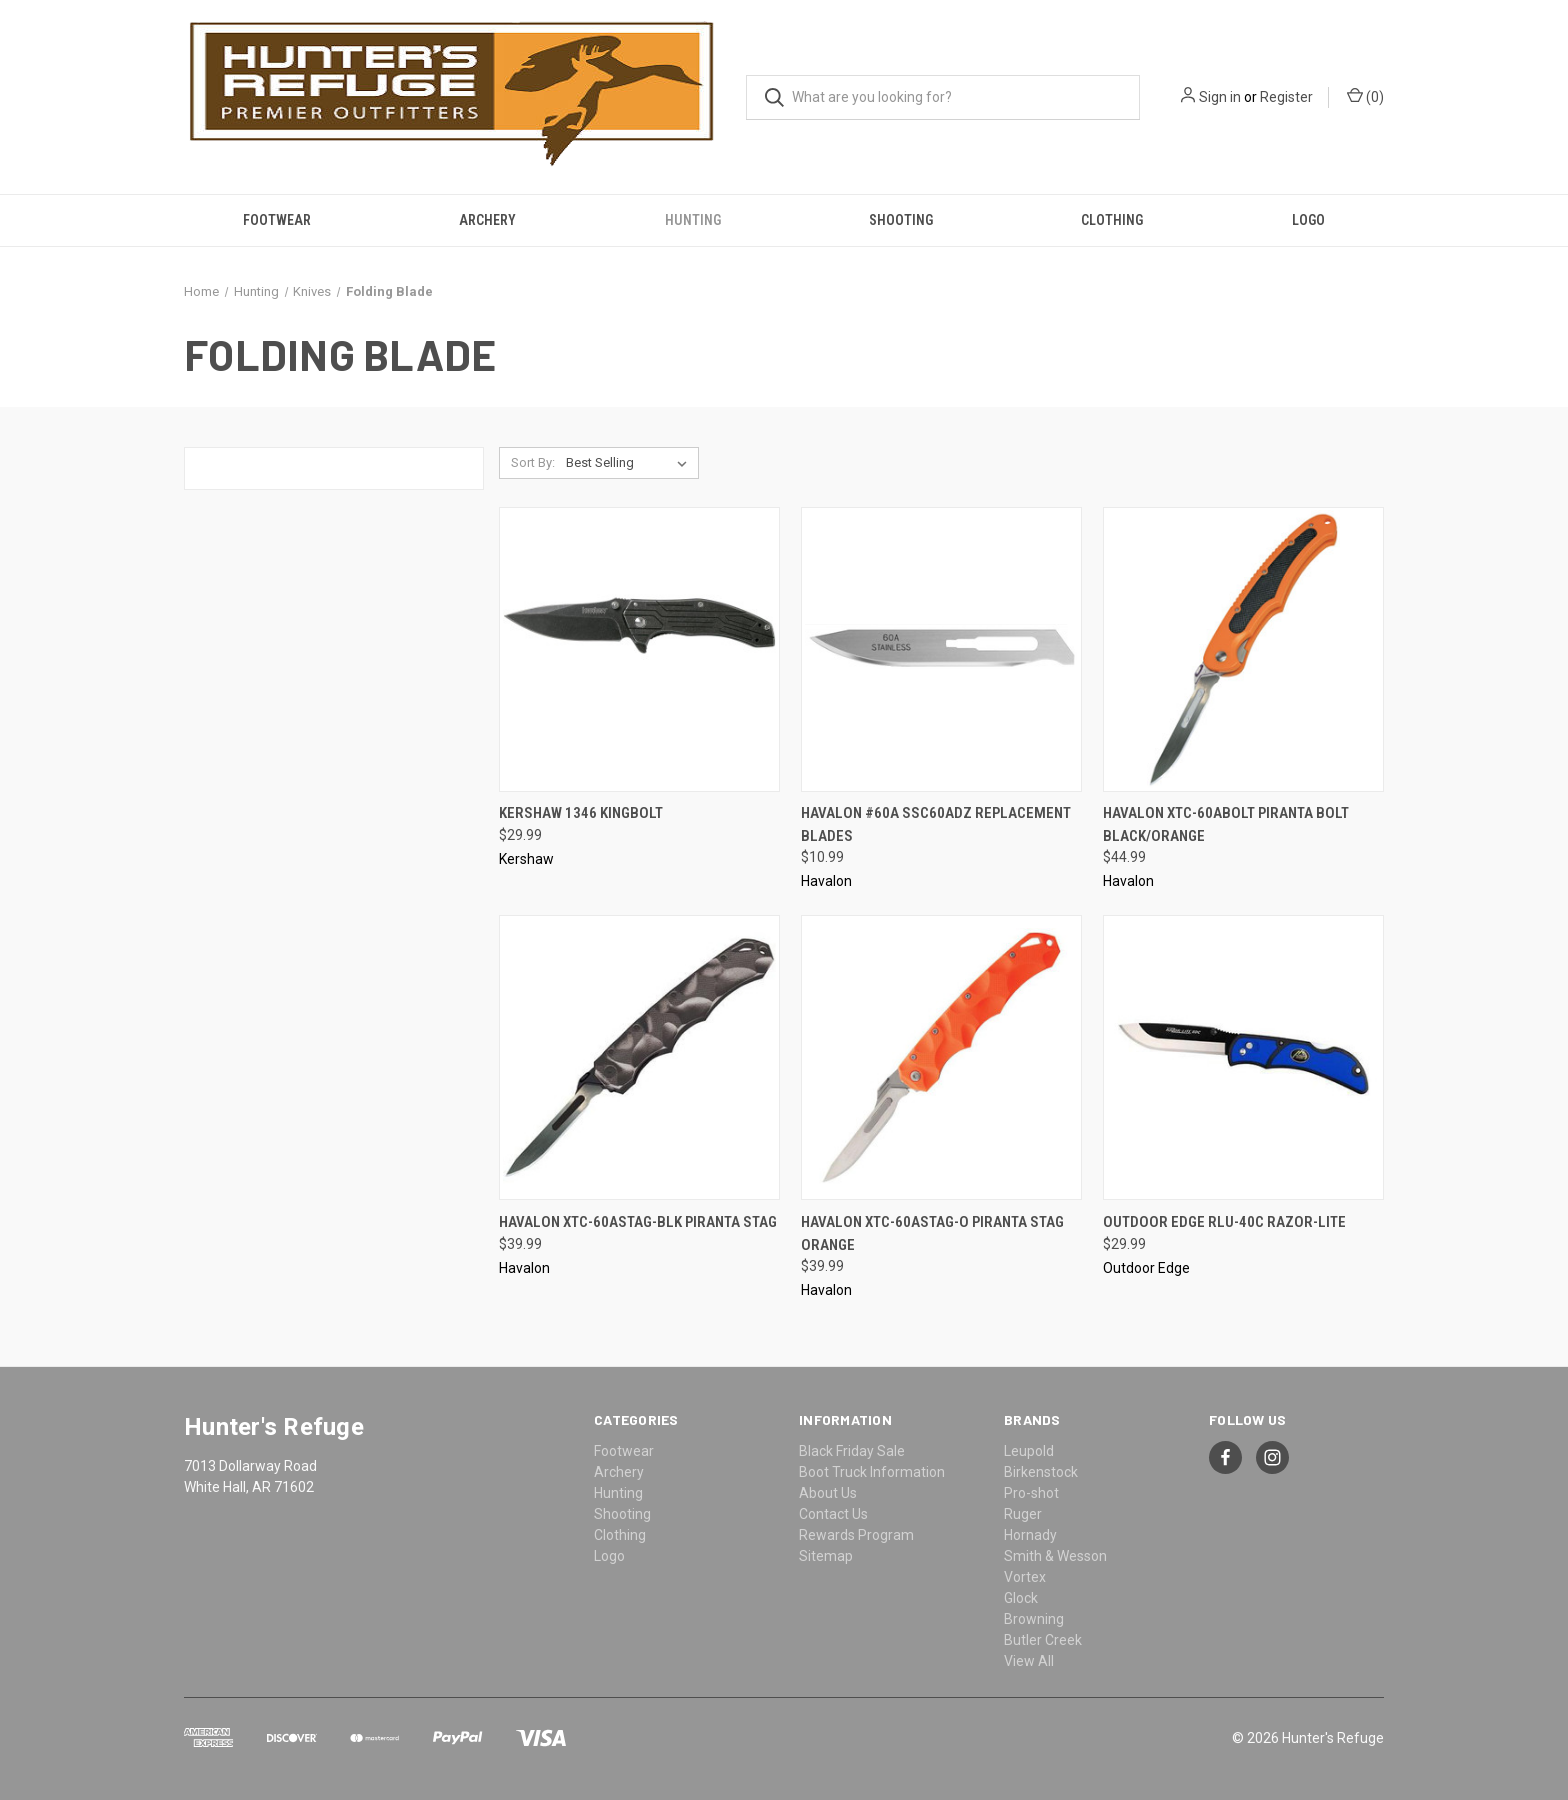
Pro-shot (1031, 1493)
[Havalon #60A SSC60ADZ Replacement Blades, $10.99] (941, 649)
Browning (1034, 1619)
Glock (1021, 1598)
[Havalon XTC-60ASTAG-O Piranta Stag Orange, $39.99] (941, 1057)
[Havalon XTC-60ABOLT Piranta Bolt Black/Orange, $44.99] (1243, 649)
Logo (1308, 220)
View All (1029, 1661)
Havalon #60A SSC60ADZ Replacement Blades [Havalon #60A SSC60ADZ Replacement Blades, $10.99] (936, 824)
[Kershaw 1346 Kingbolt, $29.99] (639, 649)
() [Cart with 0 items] (1365, 96)
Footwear (277, 220)
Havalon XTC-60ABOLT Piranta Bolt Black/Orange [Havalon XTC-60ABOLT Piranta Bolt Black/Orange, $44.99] (1226, 824)
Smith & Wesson (1055, 1556)
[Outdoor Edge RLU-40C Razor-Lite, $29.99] (1243, 1057)
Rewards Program (856, 1535)
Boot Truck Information (872, 1472)
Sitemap (826, 1556)
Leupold (1029, 1451)
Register (1286, 97)
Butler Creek (1043, 1640)
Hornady (1030, 1535)
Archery (487, 220)
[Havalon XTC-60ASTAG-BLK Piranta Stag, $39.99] (639, 1057)
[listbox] (630, 463)
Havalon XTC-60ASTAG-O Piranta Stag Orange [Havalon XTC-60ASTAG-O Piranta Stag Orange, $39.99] (932, 1233)
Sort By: (533, 462)
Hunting (693, 220)
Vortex (1025, 1577)
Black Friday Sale (852, 1451)
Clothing (1112, 220)
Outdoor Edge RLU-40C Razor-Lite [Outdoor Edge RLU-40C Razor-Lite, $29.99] (1224, 1222)
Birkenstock (1041, 1472)
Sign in (1220, 97)
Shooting (901, 220)
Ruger (1023, 1514)
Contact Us (833, 1514)
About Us (828, 1493)
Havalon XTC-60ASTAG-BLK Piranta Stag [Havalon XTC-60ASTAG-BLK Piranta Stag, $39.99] (638, 1222)
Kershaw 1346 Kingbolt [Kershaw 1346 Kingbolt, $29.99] (581, 813)
